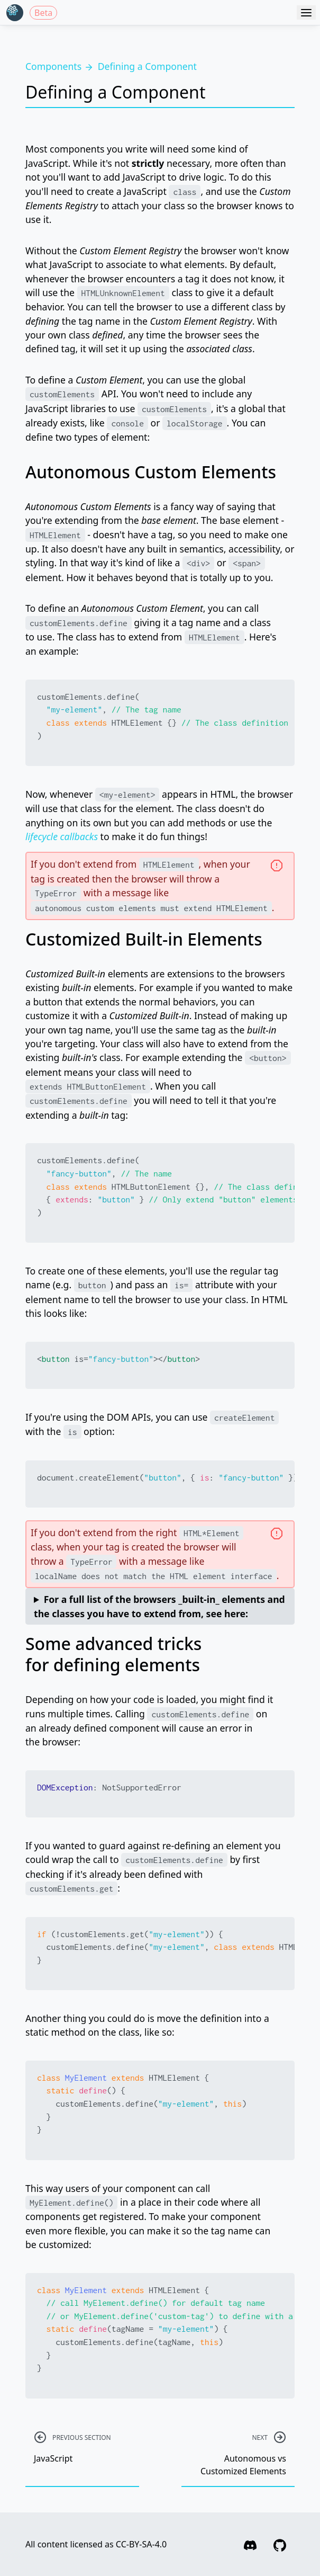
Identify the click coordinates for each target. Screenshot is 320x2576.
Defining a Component (147, 66)
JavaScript (82, 2448)
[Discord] (250, 2543)
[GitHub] (279, 2543)
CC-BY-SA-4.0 (141, 2544)
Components (53, 66)
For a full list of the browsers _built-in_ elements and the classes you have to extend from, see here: (159, 1606)
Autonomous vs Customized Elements (238, 2454)
